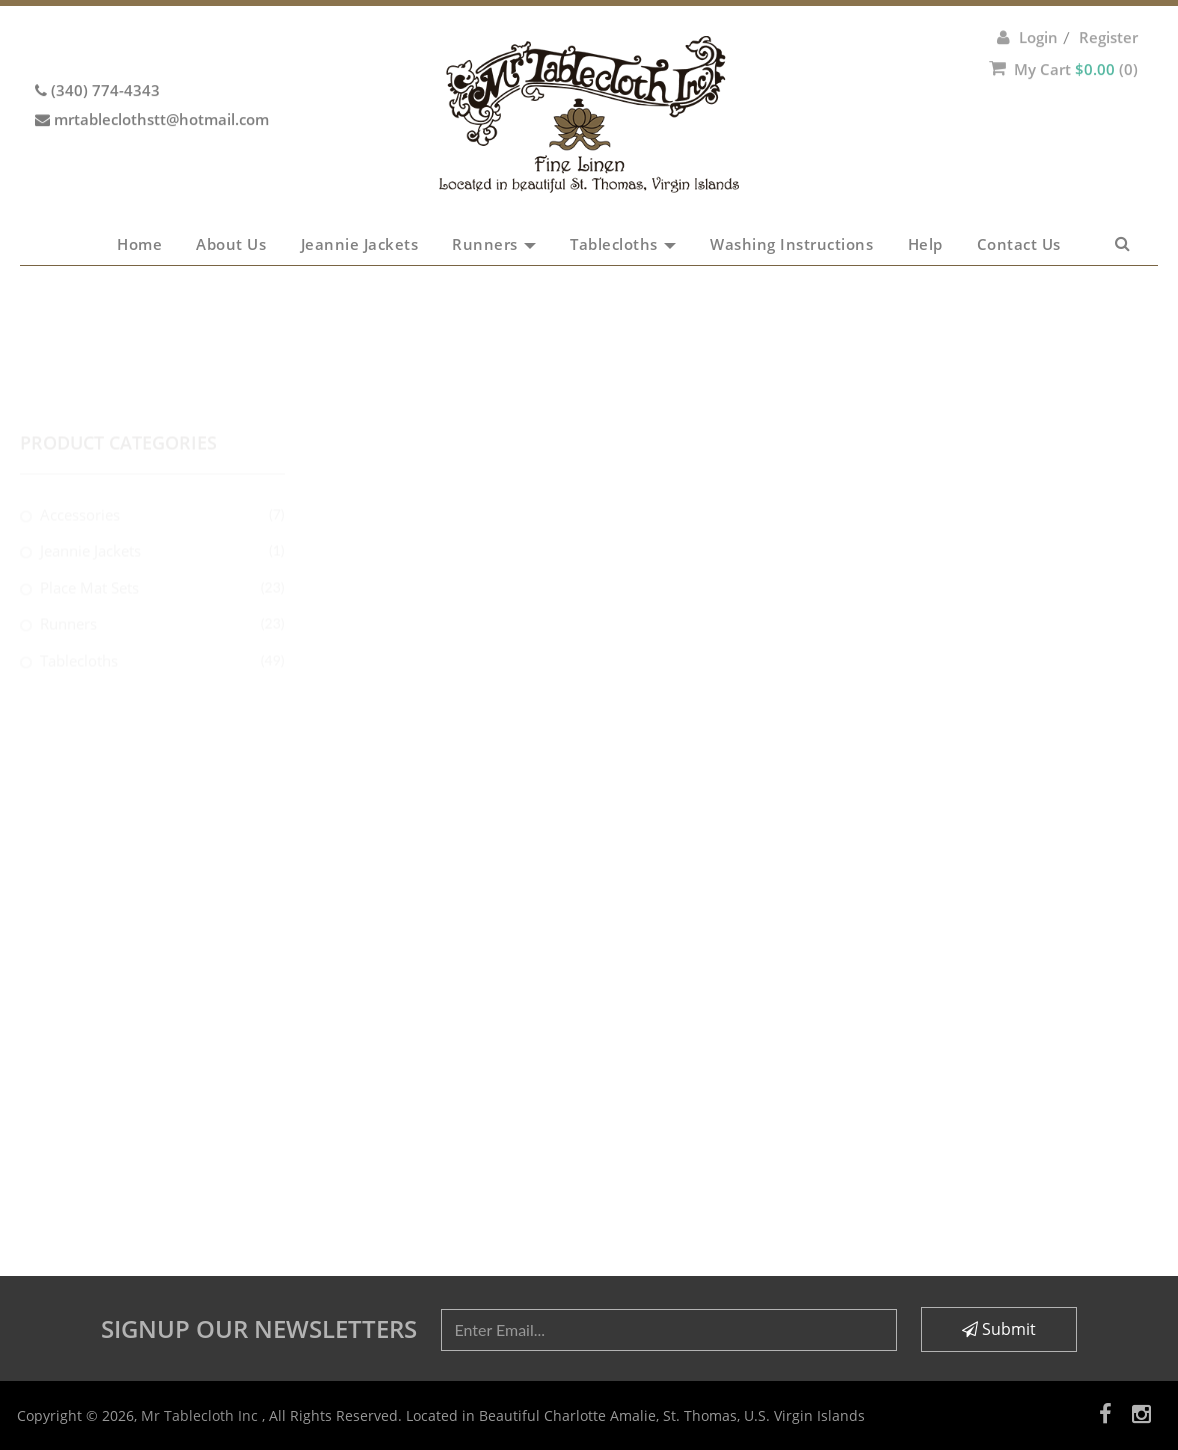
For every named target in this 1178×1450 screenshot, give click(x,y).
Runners (494, 244)
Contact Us (1019, 244)
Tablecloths (623, 244)
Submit (999, 1329)
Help (925, 244)
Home (139, 244)
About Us (231, 244)
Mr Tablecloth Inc (201, 1415)
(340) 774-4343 (105, 68)
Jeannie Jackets (360, 244)
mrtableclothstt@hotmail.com (161, 97)
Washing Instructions (791, 244)
